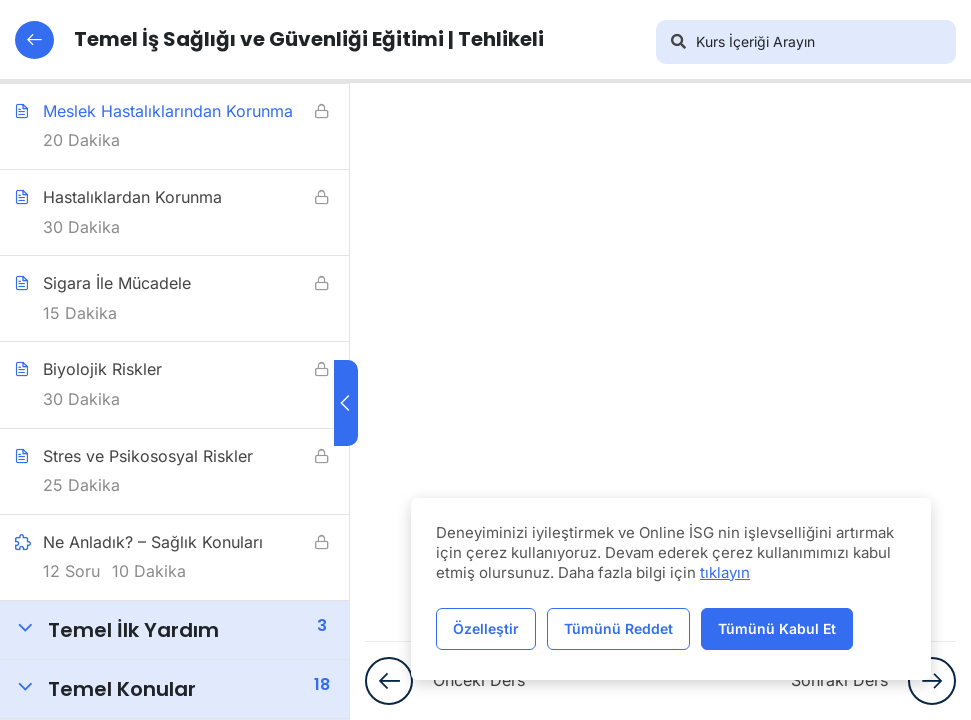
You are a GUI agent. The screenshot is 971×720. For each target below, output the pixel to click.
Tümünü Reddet (618, 628)
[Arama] (678, 42)
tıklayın (725, 572)
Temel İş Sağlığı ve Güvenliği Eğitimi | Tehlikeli (279, 40)
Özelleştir (486, 628)
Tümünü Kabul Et (777, 628)
